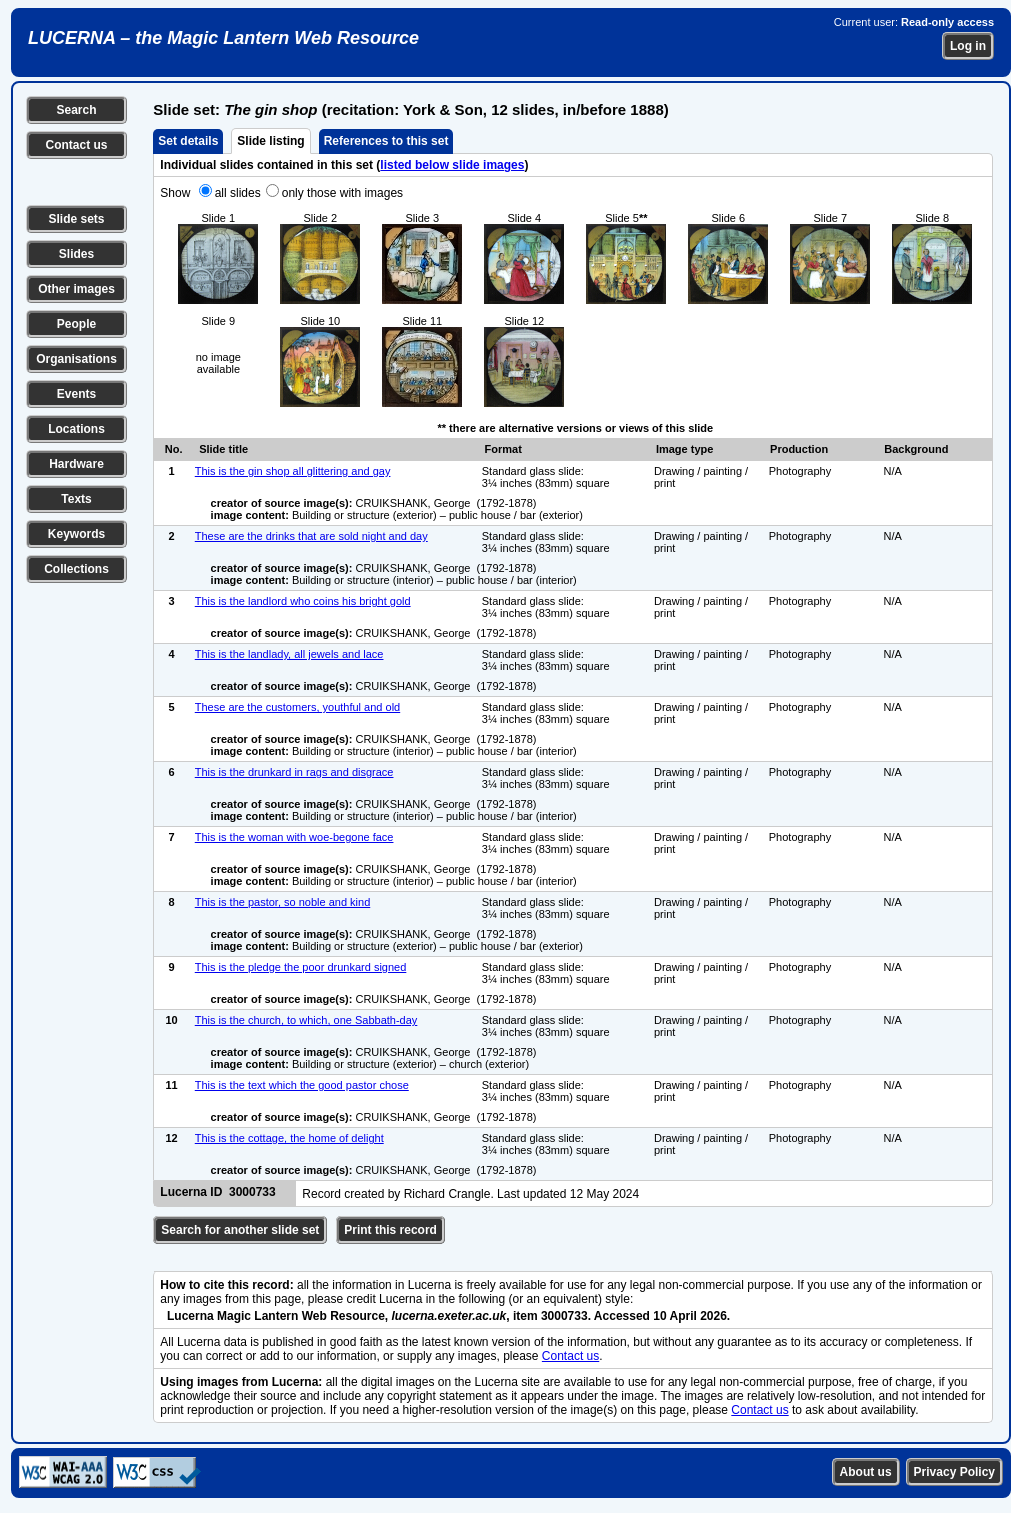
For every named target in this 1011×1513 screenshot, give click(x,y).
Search (76, 110)
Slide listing (270, 141)
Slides (76, 254)
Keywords (76, 534)
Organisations (76, 359)
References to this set (386, 141)
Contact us (76, 145)
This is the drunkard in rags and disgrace (294, 772)
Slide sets (76, 219)
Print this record (390, 1230)
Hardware (76, 464)
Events (76, 394)
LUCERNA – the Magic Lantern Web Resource (223, 38)
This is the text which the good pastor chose (302, 1085)
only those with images (342, 193)
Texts (76, 499)
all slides (238, 193)
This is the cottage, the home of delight (289, 1138)
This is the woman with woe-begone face (294, 837)
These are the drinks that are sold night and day (311, 536)
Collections (76, 569)
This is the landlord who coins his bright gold (303, 601)
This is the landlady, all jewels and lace (289, 654)
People (76, 324)
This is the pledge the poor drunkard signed (301, 967)
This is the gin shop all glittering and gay (293, 471)
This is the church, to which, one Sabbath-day (306, 1020)
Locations (76, 429)
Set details (188, 141)
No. (174, 449)
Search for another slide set (240, 1230)
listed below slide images (452, 165)
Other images (76, 289)
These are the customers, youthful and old (297, 707)
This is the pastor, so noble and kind (283, 902)
